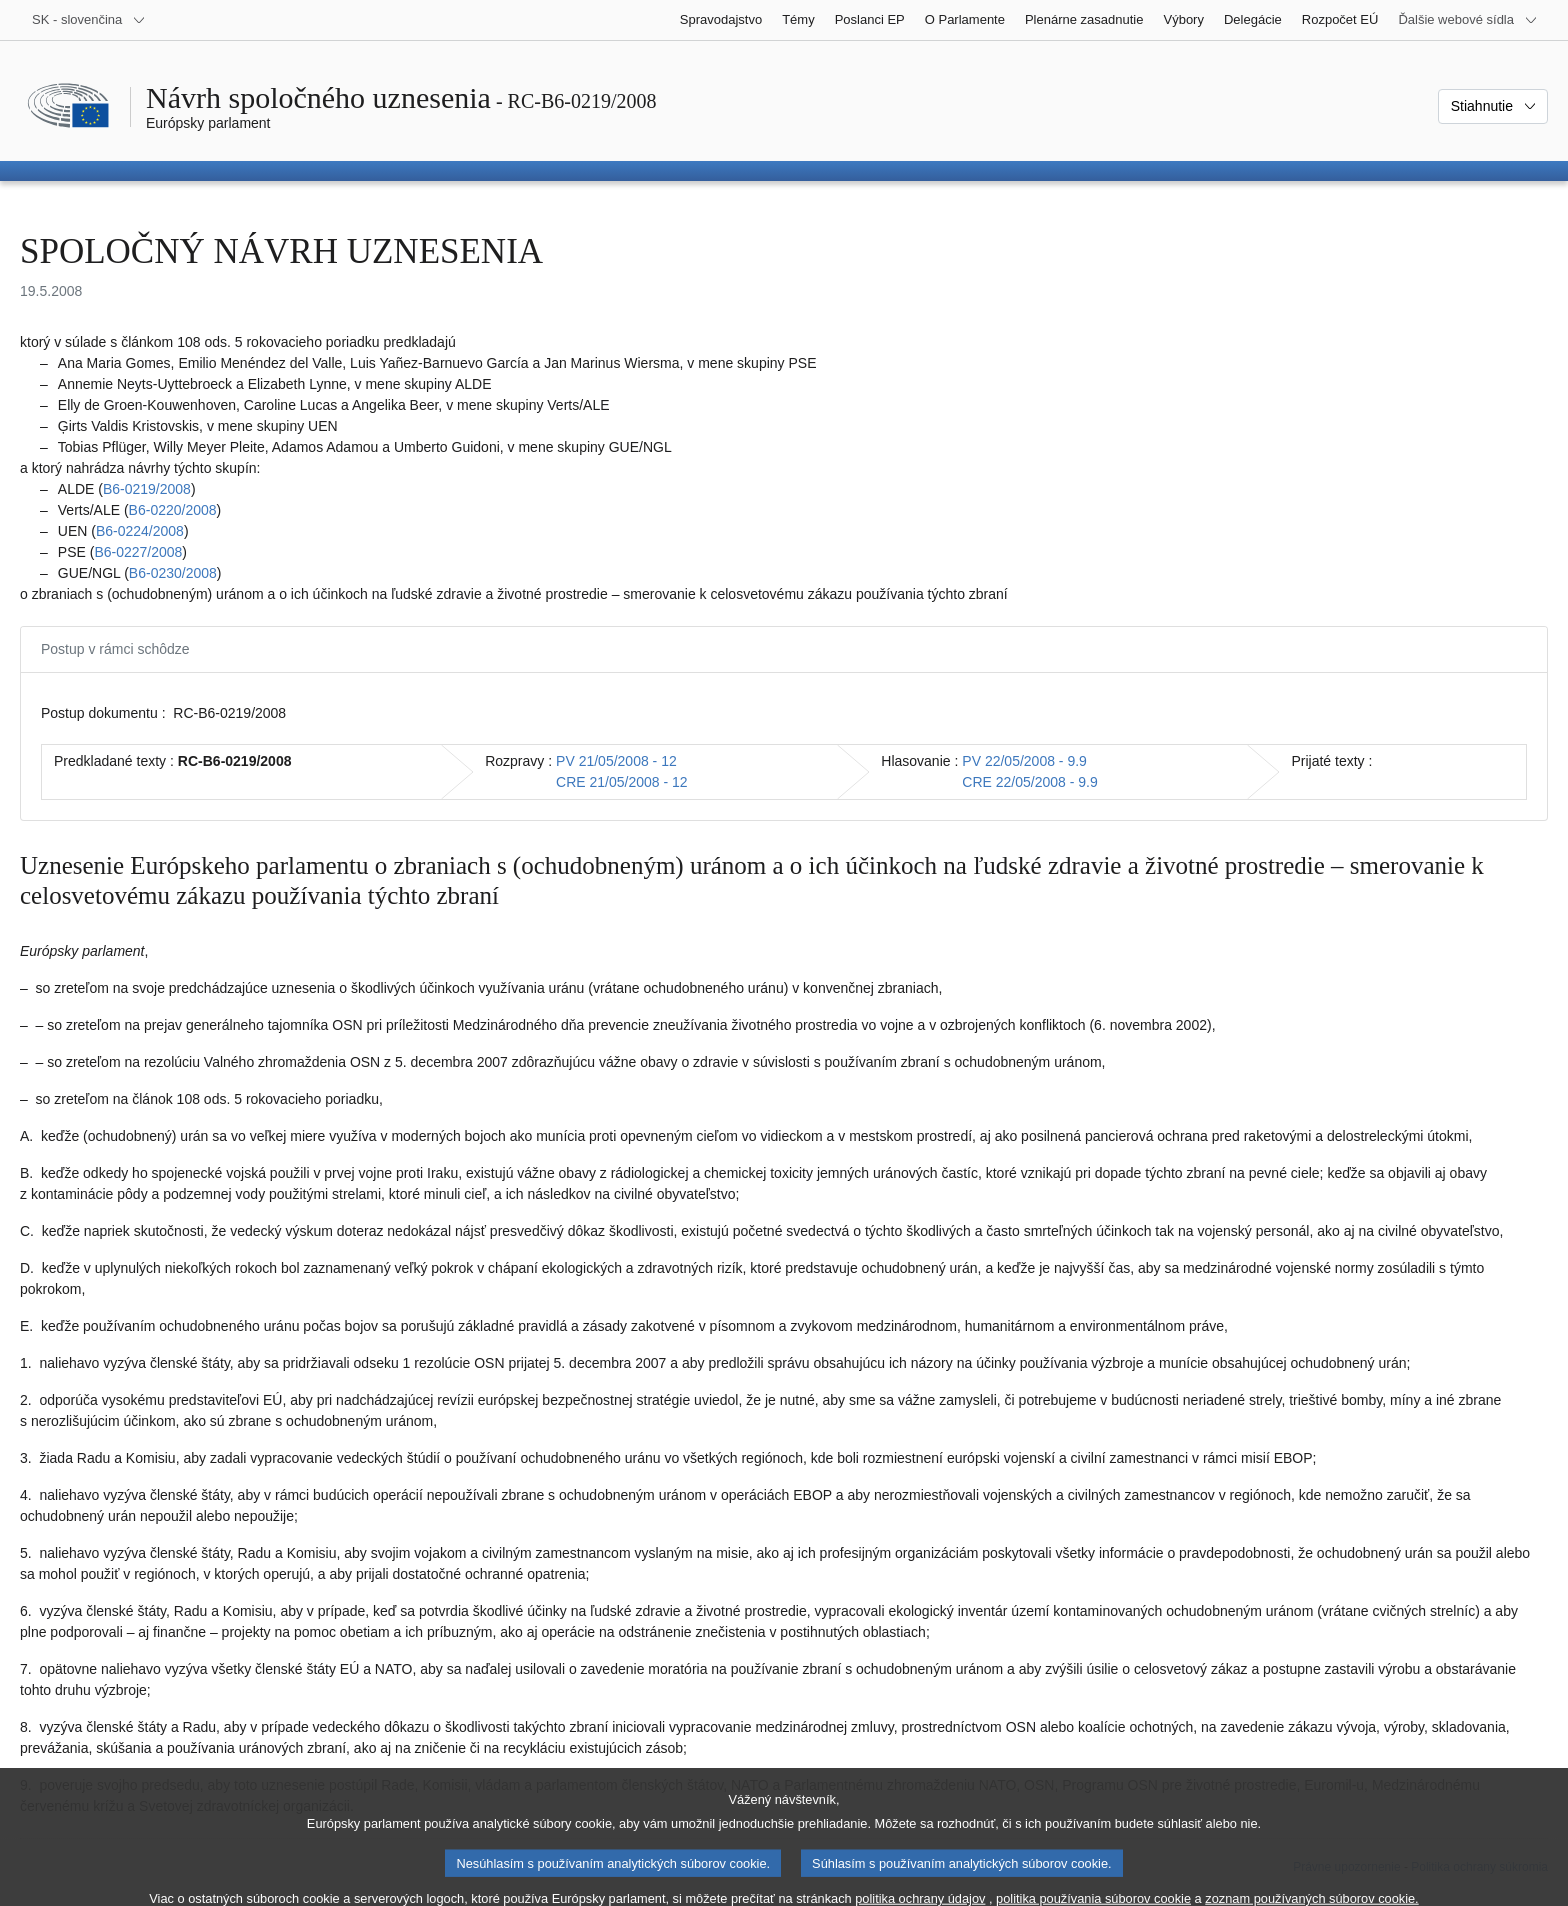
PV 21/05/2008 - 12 (616, 761)
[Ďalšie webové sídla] (1468, 20)
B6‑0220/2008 (173, 510)
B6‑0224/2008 (140, 531)
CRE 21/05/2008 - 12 (622, 782)
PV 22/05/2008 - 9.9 (1024, 761)
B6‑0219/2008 (147, 489)
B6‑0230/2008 (173, 573)
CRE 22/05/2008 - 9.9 (1029, 782)
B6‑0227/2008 (138, 552)
